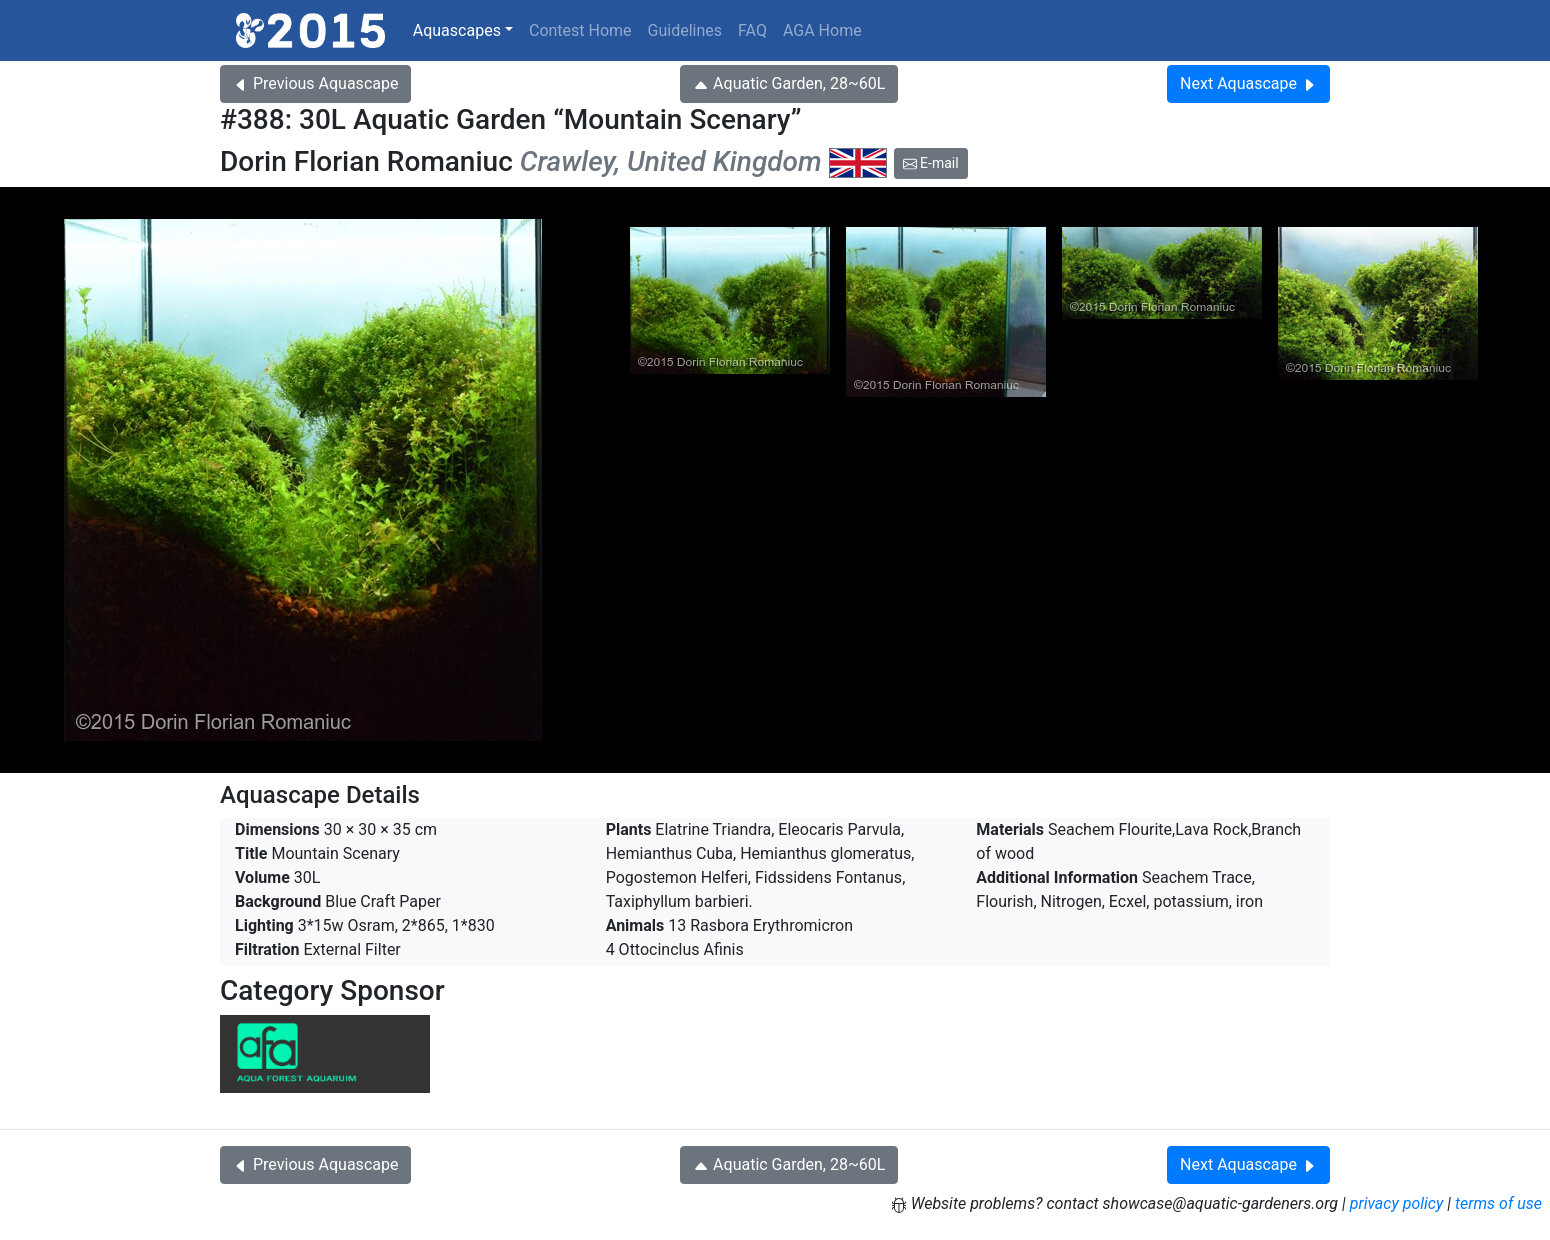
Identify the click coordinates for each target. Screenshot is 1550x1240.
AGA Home (822, 30)
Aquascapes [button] (457, 30)
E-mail (931, 163)
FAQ (752, 30)
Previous (315, 83)
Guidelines (685, 30)
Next (1248, 83)
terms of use (1498, 1203)
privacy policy (1397, 1203)
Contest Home (580, 30)
